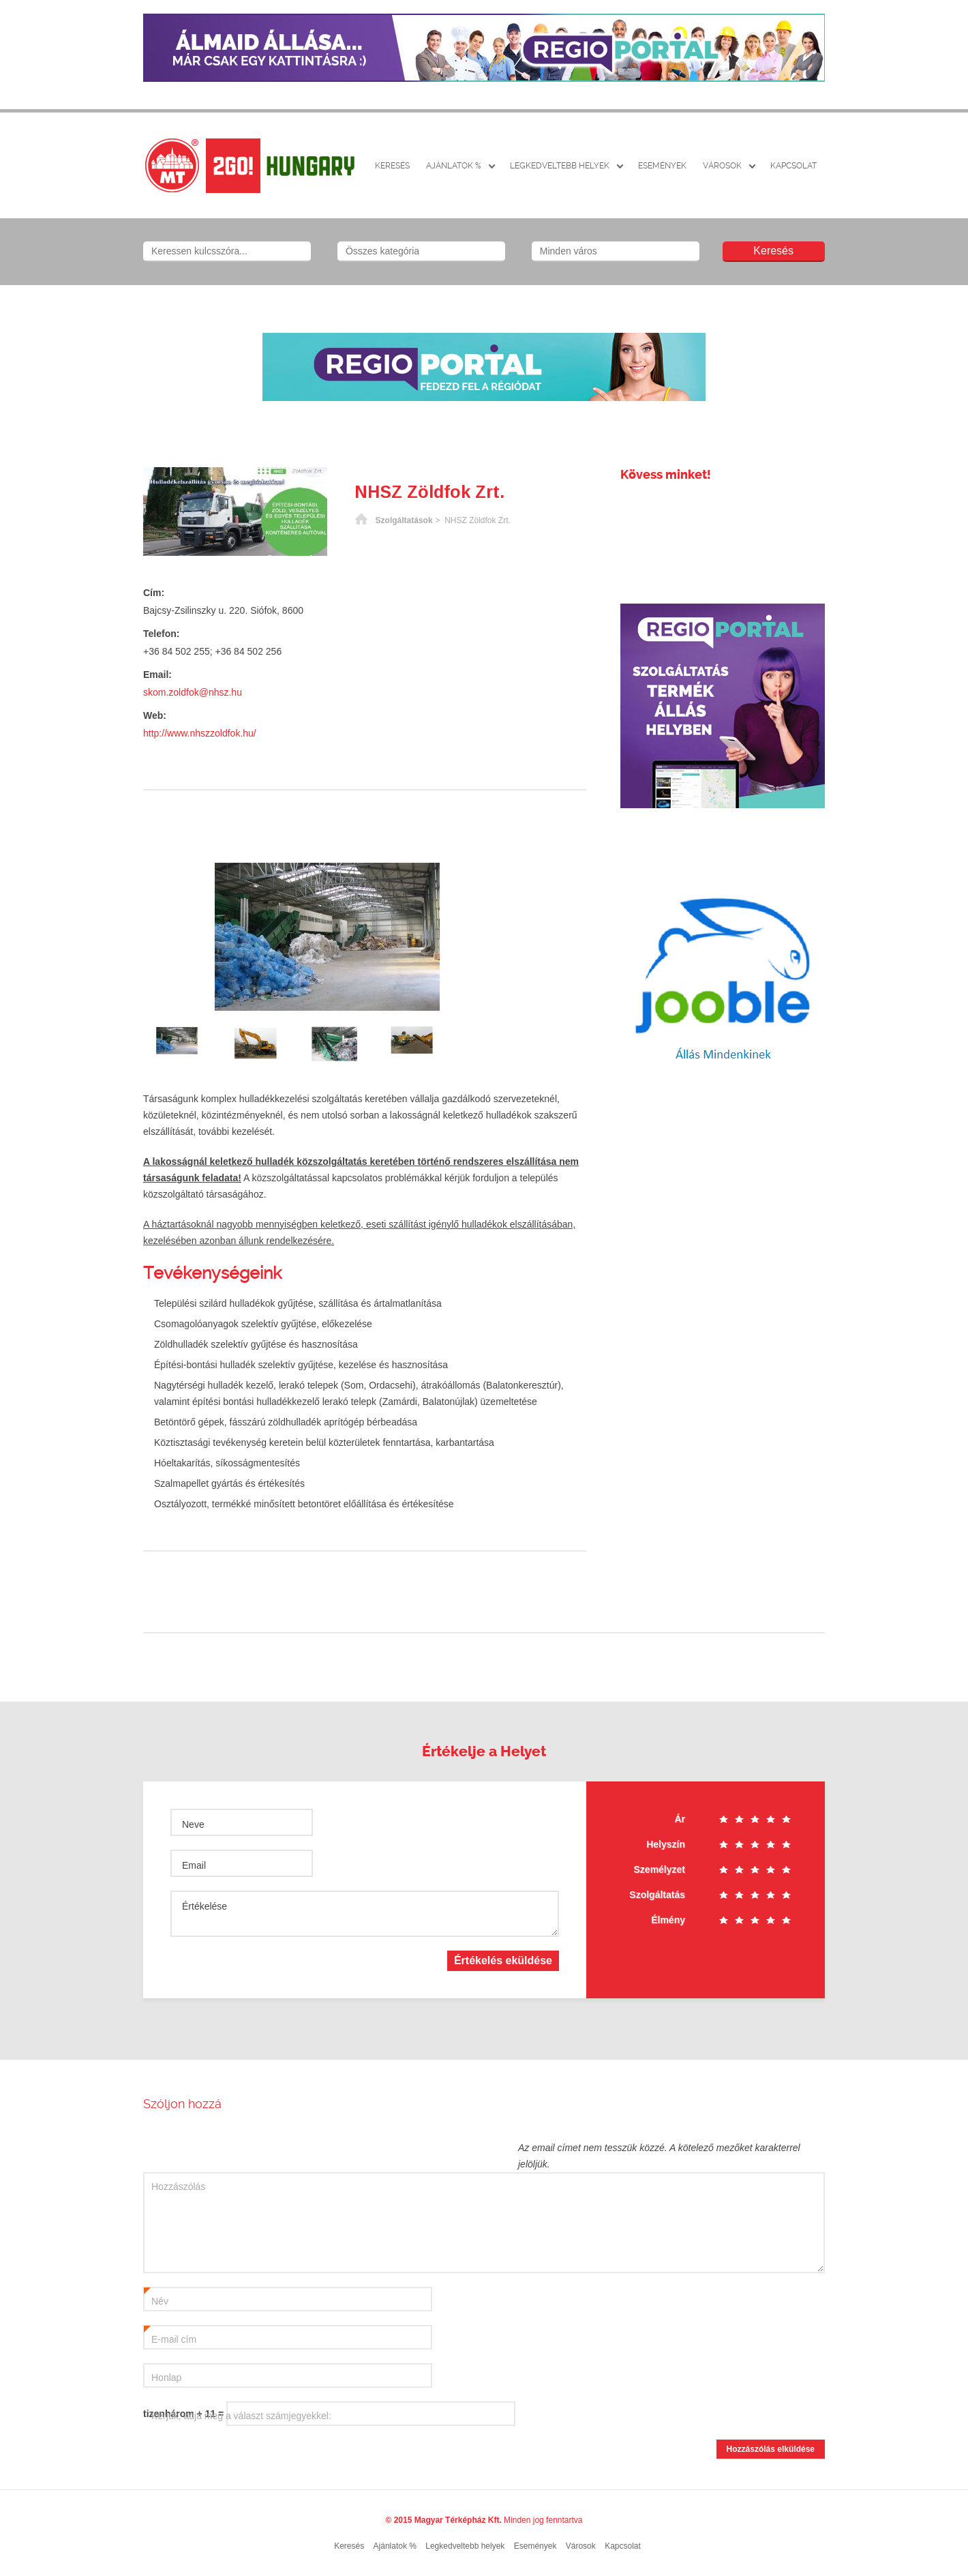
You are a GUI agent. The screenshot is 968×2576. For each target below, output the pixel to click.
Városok (722, 166)
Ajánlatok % (453, 166)
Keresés (392, 166)
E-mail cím (170, 2336)
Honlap (166, 2377)
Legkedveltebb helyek (559, 166)
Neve (193, 1824)
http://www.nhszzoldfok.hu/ (199, 733)
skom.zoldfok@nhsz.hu (192, 692)
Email (194, 1865)
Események (662, 166)
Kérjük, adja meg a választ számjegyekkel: (241, 2415)
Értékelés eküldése (503, 1960)
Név (156, 2298)
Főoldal (361, 520)
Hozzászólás (178, 2186)
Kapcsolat (793, 166)
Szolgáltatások (404, 520)
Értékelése (204, 1906)
